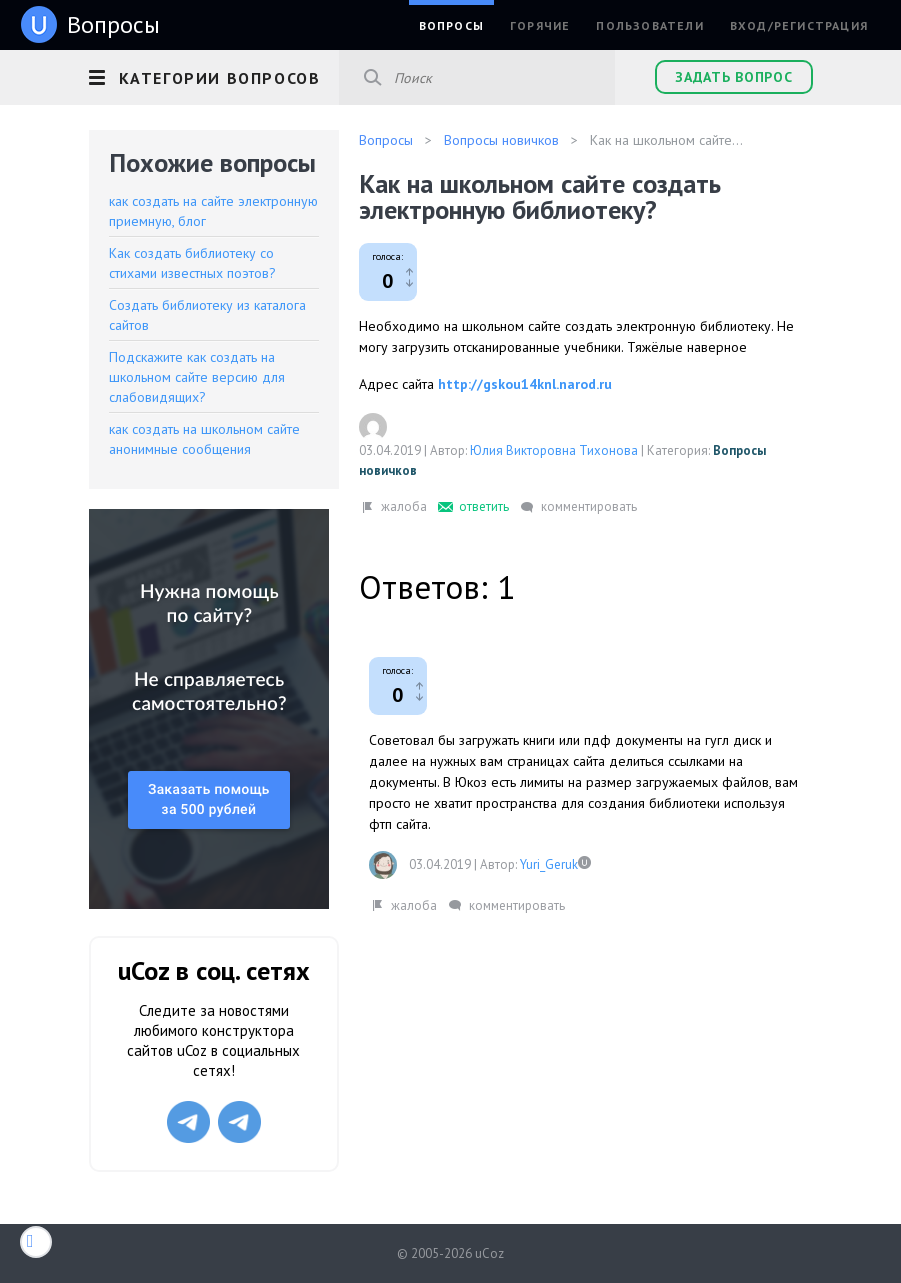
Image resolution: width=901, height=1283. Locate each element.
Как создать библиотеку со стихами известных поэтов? (192, 263)
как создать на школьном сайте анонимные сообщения (204, 439)
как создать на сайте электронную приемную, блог (213, 211)
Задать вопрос (733, 77)
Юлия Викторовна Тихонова (554, 450)
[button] (214, 75)
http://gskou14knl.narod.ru (525, 384)
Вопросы (451, 25)
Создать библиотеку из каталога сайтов (207, 315)
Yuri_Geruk (549, 864)
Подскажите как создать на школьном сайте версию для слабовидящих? (197, 377)
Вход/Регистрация (799, 25)
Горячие (540, 25)
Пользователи (649, 25)
